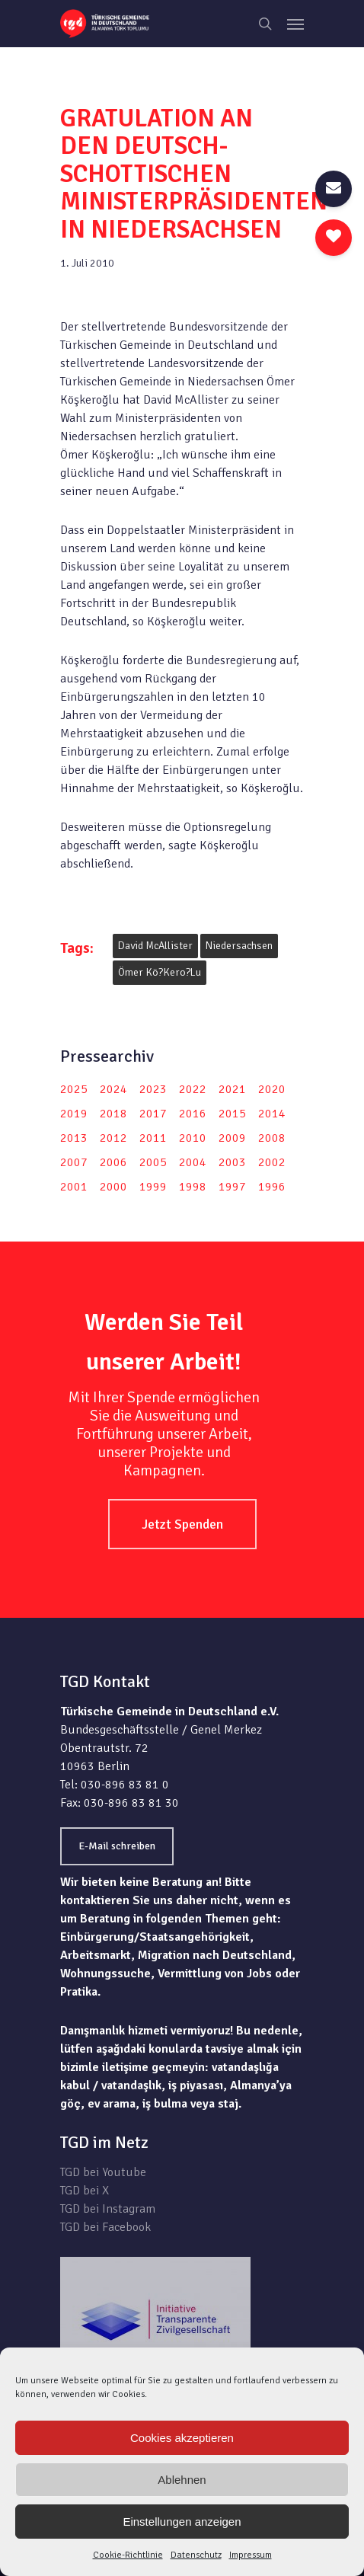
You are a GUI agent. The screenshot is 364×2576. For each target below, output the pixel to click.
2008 (272, 1138)
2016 (192, 1113)
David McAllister (155, 945)
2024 (113, 1089)
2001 (74, 1186)
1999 (153, 1186)
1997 (232, 1186)
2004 (192, 1162)
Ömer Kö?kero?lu (159, 972)
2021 (232, 1089)
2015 (232, 1113)
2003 (232, 1162)
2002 (272, 1162)
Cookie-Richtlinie (128, 2555)
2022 (192, 1089)
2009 (232, 1138)
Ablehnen (182, 2479)
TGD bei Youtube (103, 2172)
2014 (272, 1113)
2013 (74, 1138)
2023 (153, 1089)
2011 (153, 1138)
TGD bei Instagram (107, 2208)
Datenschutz (196, 2555)
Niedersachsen (239, 945)
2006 (113, 1162)
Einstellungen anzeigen (182, 2521)
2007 (74, 1162)
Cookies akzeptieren (182, 2437)
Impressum (250, 2555)
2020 (272, 1089)
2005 (153, 1162)
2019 (74, 1113)
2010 (192, 1138)
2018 (113, 1113)
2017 (153, 1113)
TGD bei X (84, 2190)
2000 (113, 1186)
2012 (113, 1138)
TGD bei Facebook (105, 2227)
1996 (272, 1186)
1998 (192, 1186)
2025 (74, 1089)
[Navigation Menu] (295, 23)
